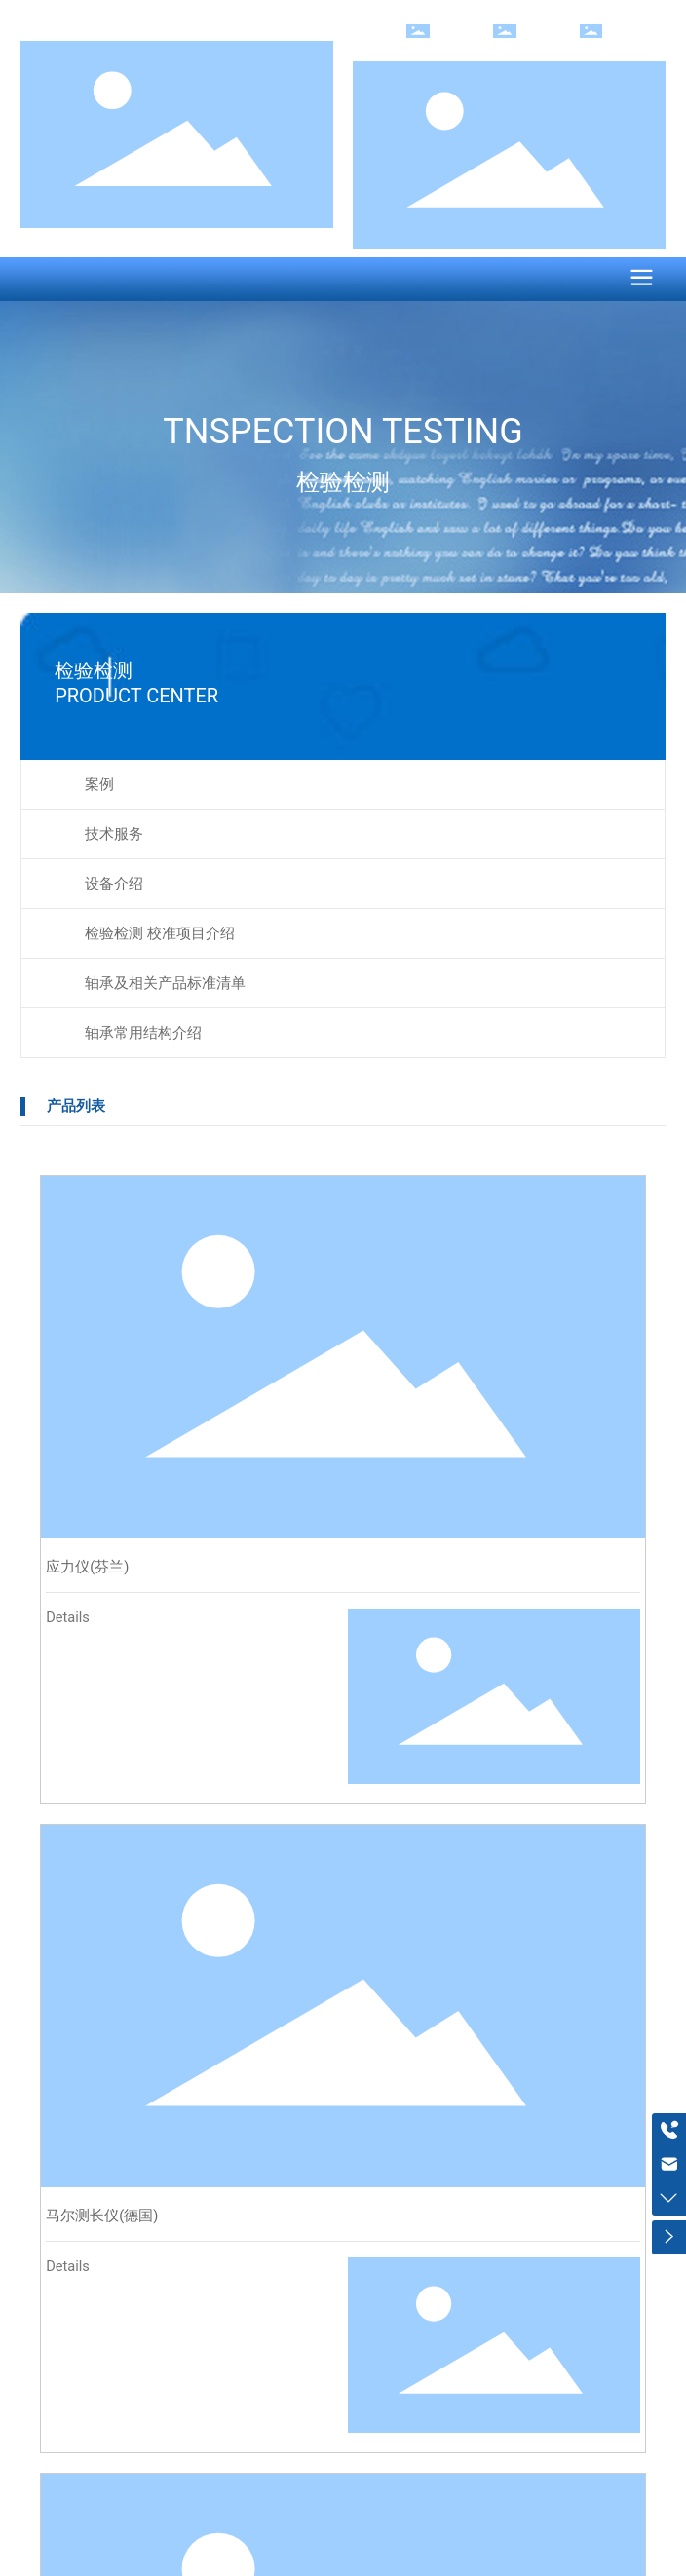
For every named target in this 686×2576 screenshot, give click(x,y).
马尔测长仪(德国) (102, 2215)
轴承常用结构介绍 (143, 1033)
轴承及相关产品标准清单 (165, 983)
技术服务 (114, 834)
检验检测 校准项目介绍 (160, 933)
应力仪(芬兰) (87, 1566)
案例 (99, 784)
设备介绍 (114, 883)
